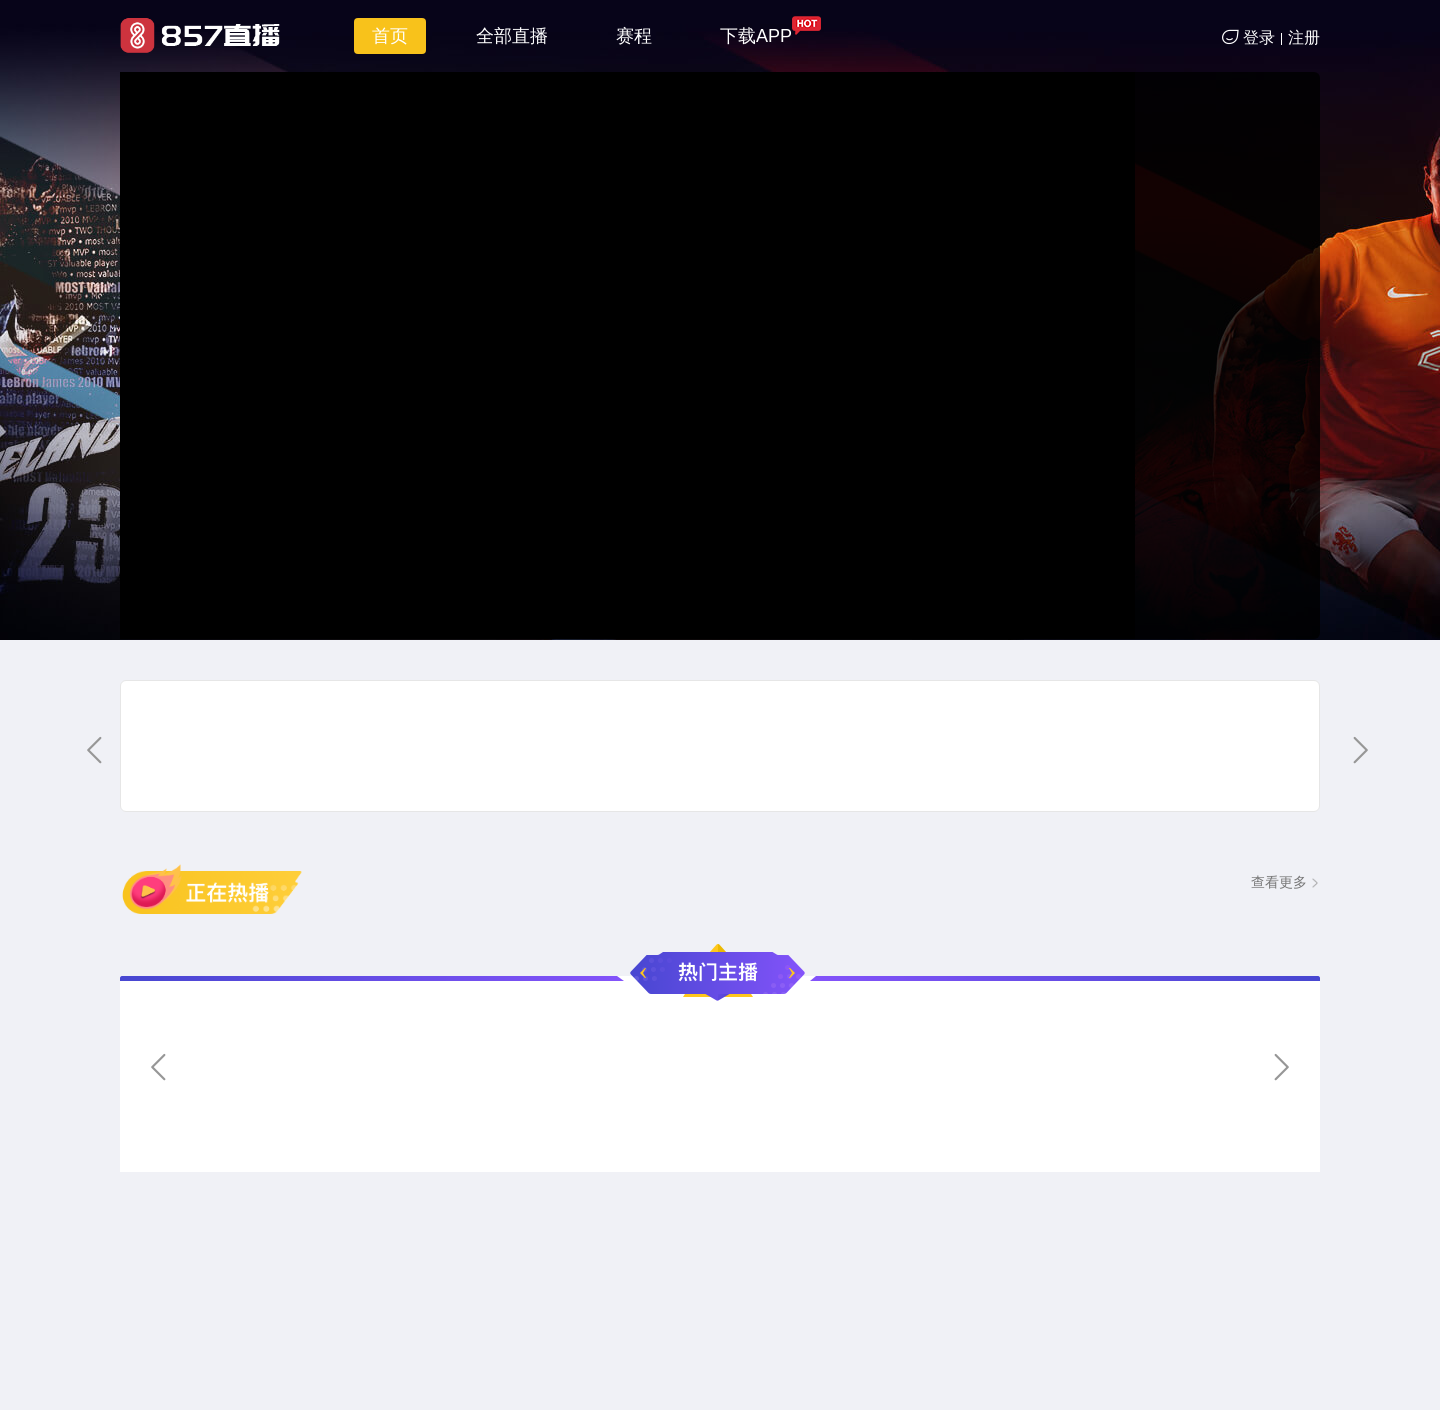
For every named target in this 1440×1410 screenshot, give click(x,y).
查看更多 (1279, 882)
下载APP (756, 36)
